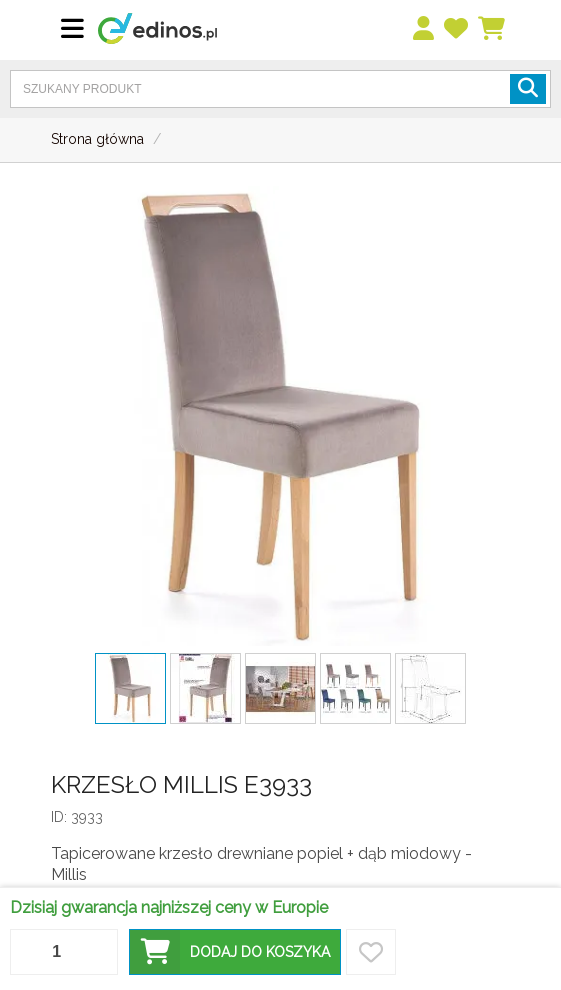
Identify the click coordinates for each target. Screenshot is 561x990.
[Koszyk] (492, 29)
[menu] (424, 29)
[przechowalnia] (457, 29)
